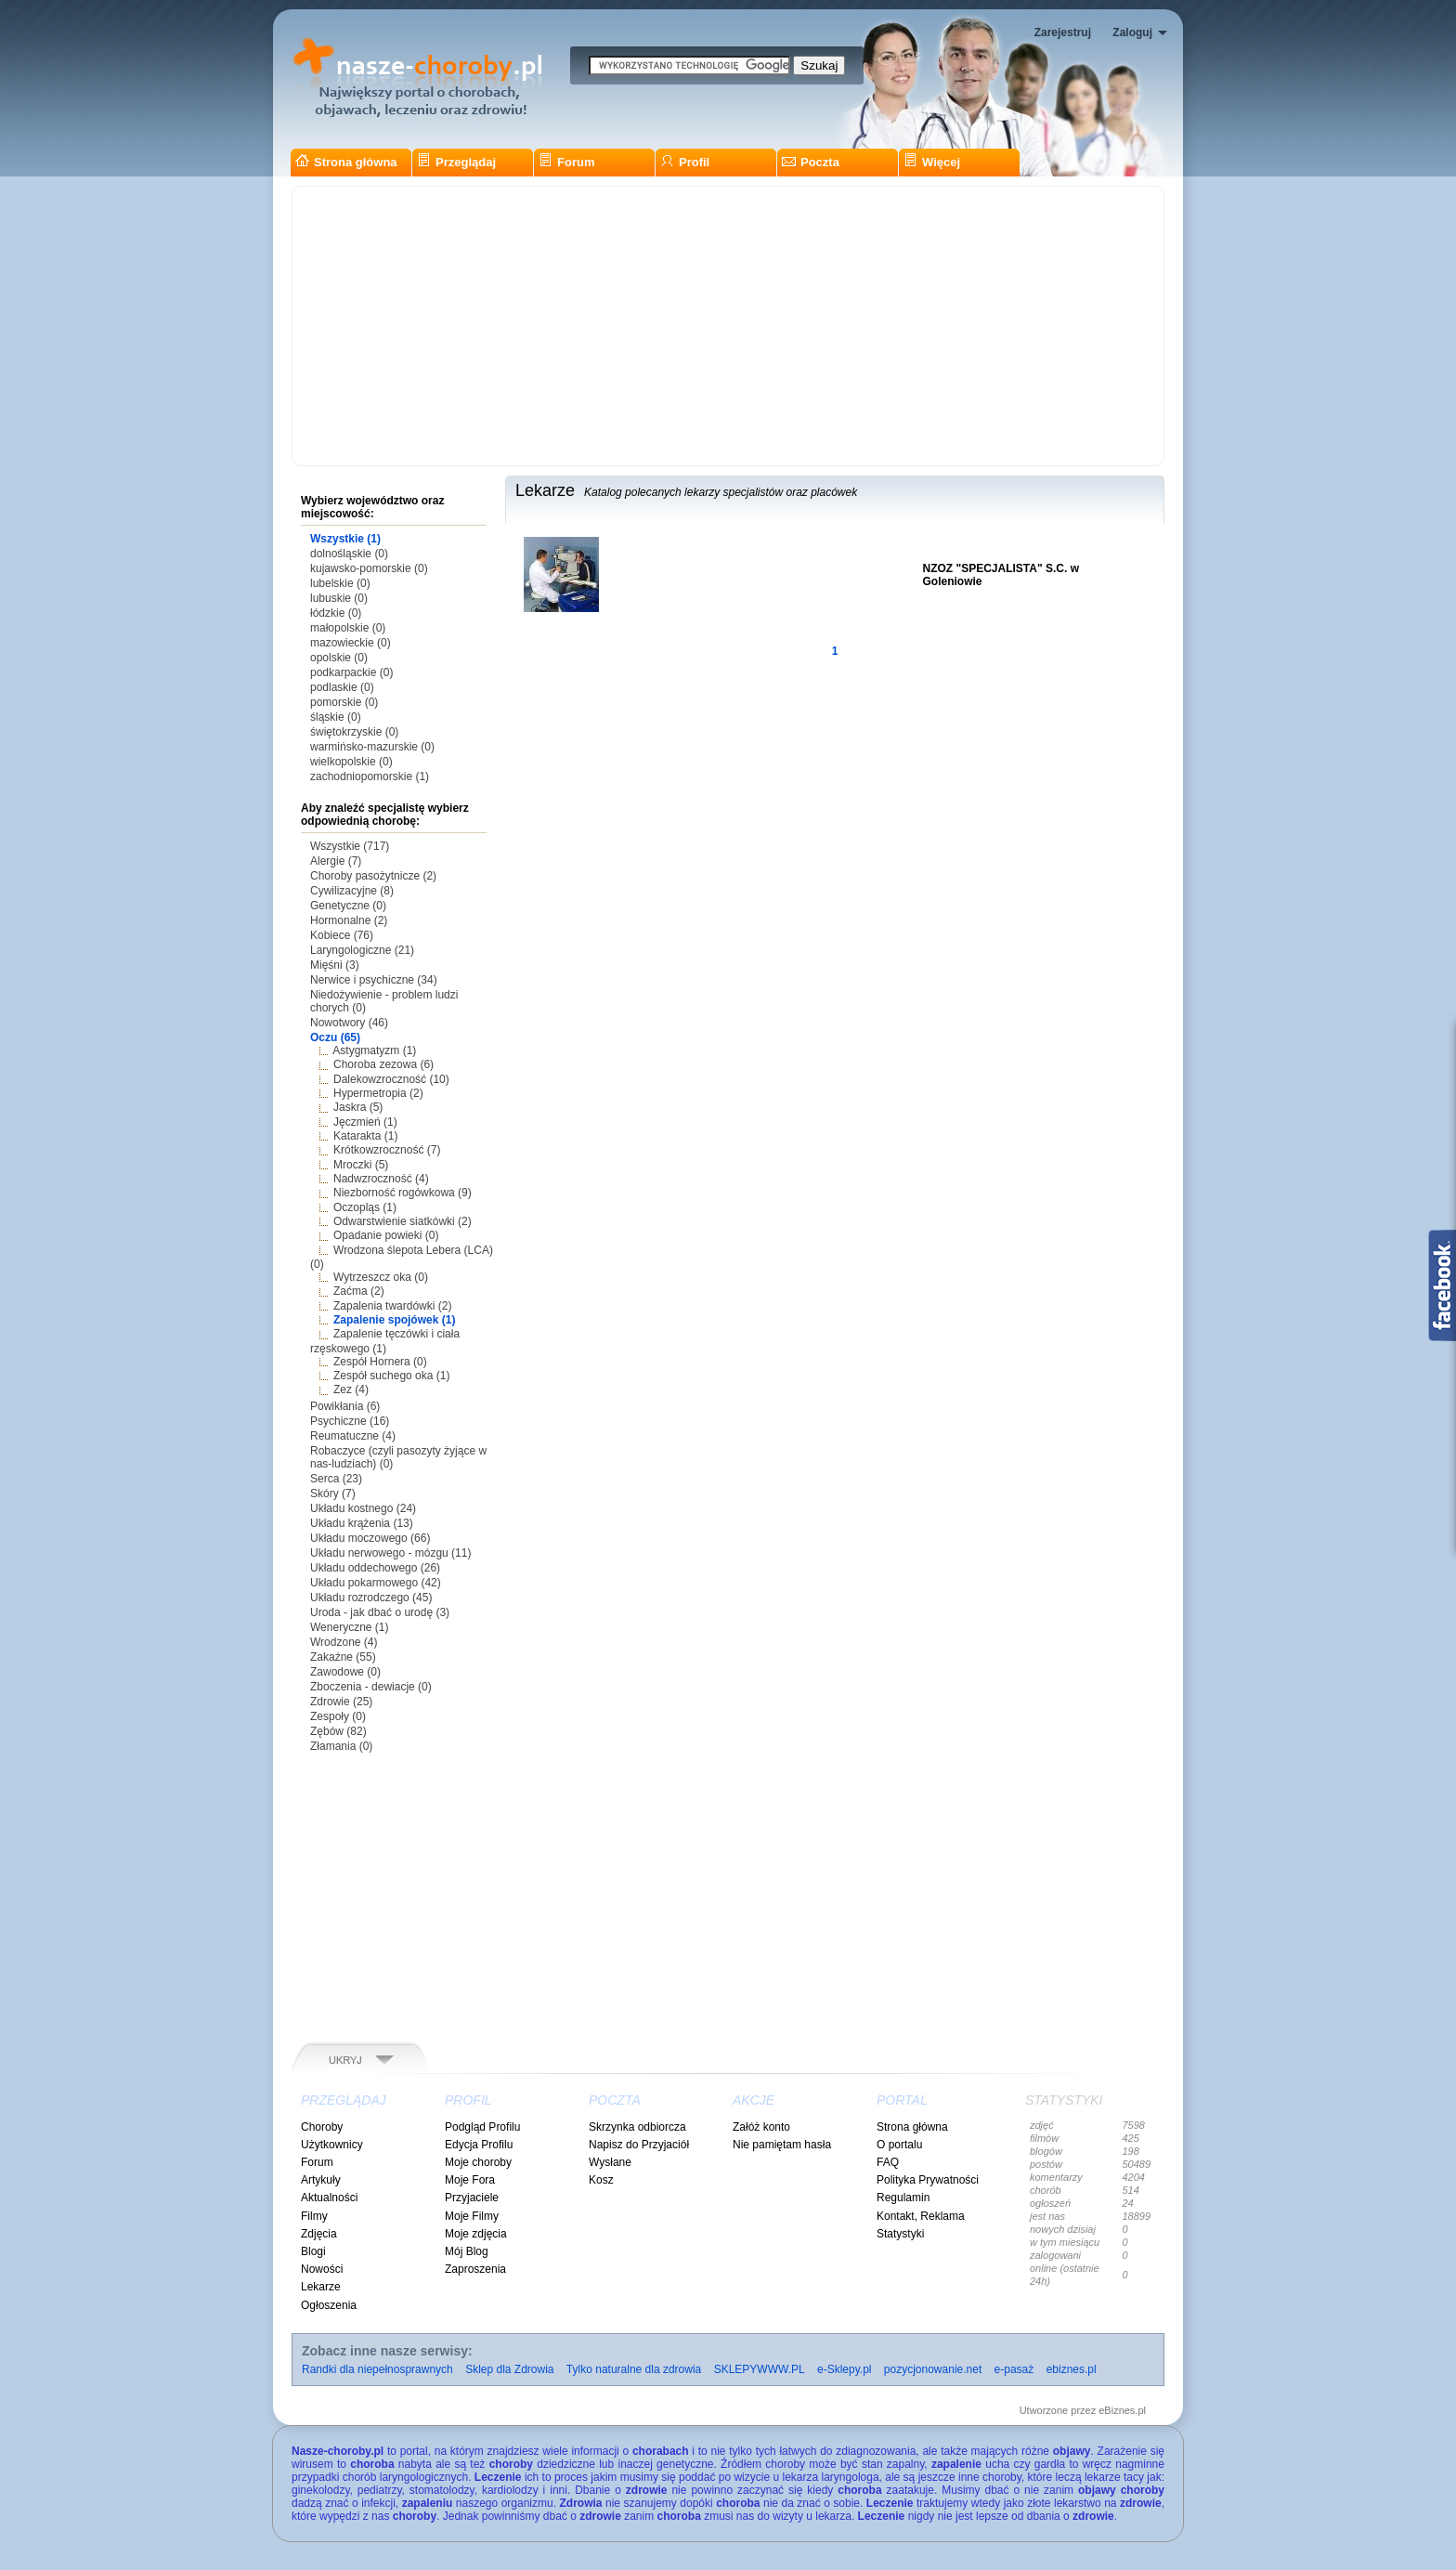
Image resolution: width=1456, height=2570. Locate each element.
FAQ (888, 2162)
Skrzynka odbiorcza (637, 2126)
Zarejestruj (1062, 32)
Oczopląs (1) (364, 1207)
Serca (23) (336, 1478)
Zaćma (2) (358, 1291)
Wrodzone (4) (343, 1642)
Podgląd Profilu (482, 2126)
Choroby (322, 2126)
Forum (566, 162)
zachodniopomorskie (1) (369, 776)
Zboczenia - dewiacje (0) (371, 1686)
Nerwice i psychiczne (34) (373, 979)
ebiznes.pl (1071, 2369)
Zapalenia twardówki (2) (392, 1305)
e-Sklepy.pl (844, 2369)
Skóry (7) (333, 1493)
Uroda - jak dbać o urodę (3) (379, 1612)
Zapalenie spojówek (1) (394, 1319)
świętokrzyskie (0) (354, 731)
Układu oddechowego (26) (375, 1567)
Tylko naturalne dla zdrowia (633, 2369)
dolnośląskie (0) (349, 553)
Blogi (313, 2251)
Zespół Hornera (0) (380, 1361)
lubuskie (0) (339, 598)
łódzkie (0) (335, 613)
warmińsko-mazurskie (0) (372, 746)
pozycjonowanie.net (933, 2369)
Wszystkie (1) (345, 538)
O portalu (899, 2144)
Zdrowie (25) (341, 1701)
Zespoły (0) (338, 1716)
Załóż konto (761, 2126)
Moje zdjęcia (476, 2233)
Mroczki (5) (360, 1164)
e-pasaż (1014, 2369)
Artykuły (321, 2179)
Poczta (810, 162)
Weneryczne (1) (349, 1627)
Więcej (932, 162)
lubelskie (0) (340, 583)
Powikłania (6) (345, 1406)
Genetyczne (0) (348, 905)
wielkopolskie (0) (351, 761)
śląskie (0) (335, 717)
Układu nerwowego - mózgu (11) (390, 1552)
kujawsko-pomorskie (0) (369, 568)
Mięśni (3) (334, 965)
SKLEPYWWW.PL (759, 2369)
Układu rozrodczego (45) (371, 1597)
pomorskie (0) (344, 702)
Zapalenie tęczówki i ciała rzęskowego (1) (385, 1340)
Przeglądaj (456, 162)
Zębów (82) (338, 1731)
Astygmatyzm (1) (374, 1050)
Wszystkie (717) (349, 846)
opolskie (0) (339, 657)
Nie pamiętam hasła (782, 2144)
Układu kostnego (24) (363, 1508)
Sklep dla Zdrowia (509, 2369)
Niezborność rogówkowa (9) (402, 1192)
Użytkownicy (332, 2144)
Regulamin (903, 2197)
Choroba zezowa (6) (383, 1064)
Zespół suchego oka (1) (391, 1375)
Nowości (322, 2269)
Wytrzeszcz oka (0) (380, 1277)
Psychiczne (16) (349, 1421)
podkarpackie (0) (351, 672)
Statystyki (900, 2233)
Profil (684, 162)
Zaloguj (1132, 32)
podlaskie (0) (342, 687)
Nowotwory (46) (349, 1022)
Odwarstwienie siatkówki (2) (402, 1221)
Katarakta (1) (365, 1135)
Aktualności (329, 2197)
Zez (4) (351, 1389)
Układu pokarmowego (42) (375, 1582)
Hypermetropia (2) (378, 1093)
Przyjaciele (472, 2197)
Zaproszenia (475, 2269)
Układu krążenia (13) (361, 1523)
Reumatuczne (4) (353, 1435)
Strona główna (346, 162)
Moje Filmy (472, 2216)
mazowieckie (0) (350, 642)
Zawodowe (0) (345, 1671)
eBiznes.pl (1122, 2410)
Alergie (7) (335, 861)
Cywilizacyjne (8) (352, 890)
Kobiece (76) (341, 935)
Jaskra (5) (358, 1107)
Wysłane (610, 2162)
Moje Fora (470, 2179)
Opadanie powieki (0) (385, 1235)
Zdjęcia (319, 2233)
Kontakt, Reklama (921, 2216)
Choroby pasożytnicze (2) (373, 875)
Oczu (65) (335, 1037)
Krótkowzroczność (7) (386, 1149)
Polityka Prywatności (928, 2179)
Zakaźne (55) (343, 1656)
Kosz (601, 2179)
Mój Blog (466, 2251)
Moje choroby (478, 2162)
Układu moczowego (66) (370, 1538)
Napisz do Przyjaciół (639, 2144)
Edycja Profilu (479, 2144)
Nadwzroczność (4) (381, 1178)
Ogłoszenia (329, 2305)
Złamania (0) (341, 1746)
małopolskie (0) (347, 627)
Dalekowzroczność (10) (391, 1079)
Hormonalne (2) (348, 920)
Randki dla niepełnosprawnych (377, 2369)
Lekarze (321, 2286)
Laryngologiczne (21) (362, 950)
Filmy (314, 2216)
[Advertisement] (728, 326)
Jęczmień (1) (365, 1121)
